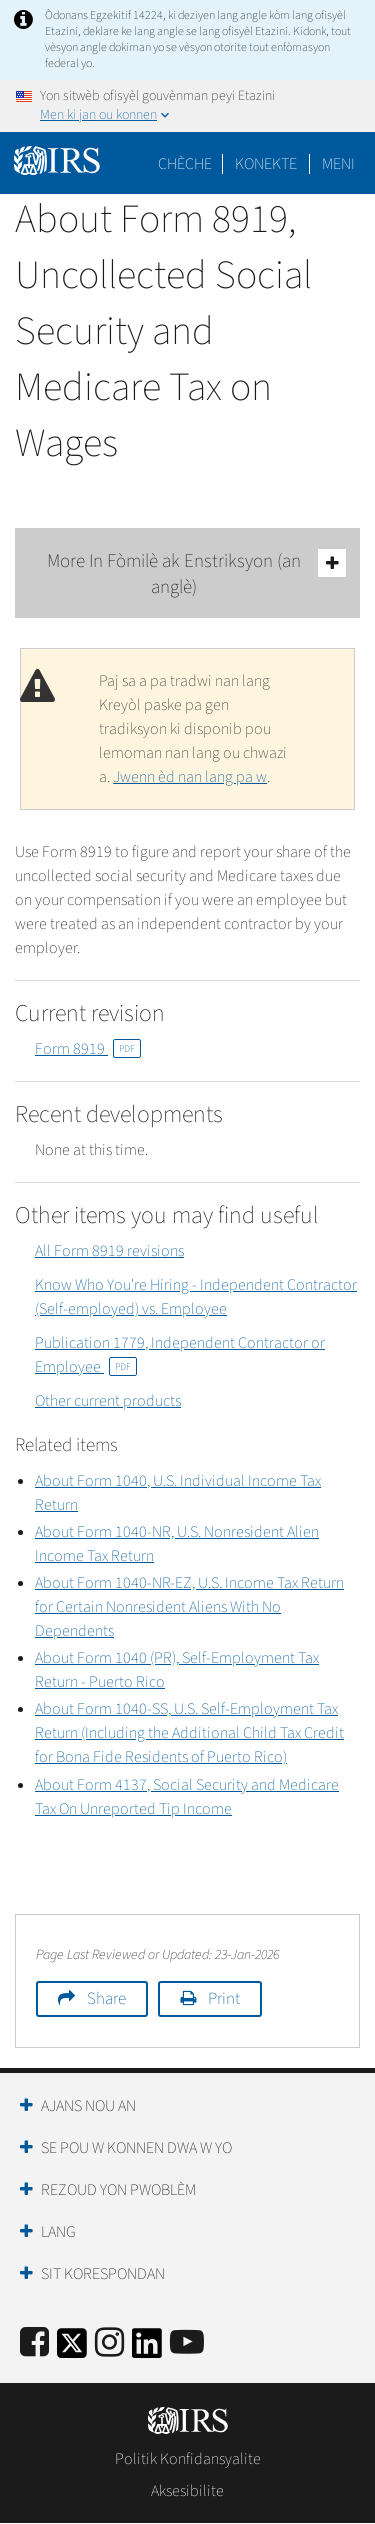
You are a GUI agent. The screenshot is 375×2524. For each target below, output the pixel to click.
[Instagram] (109, 2343)
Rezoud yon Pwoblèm (118, 2190)
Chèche (185, 164)
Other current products (108, 1401)
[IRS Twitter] (72, 2349)
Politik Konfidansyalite (188, 2459)
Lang (58, 2232)
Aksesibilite (187, 2491)
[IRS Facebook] (34, 2343)
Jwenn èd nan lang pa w (190, 777)
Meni (338, 164)
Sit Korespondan (103, 2274)
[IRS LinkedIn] (147, 2349)
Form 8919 (88, 1049)
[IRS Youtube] (187, 2343)
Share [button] (106, 1999)
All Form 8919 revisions (109, 1251)
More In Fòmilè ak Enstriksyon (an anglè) (197, 574)
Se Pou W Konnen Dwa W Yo (136, 2148)
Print (224, 1999)
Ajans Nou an (88, 2106)
